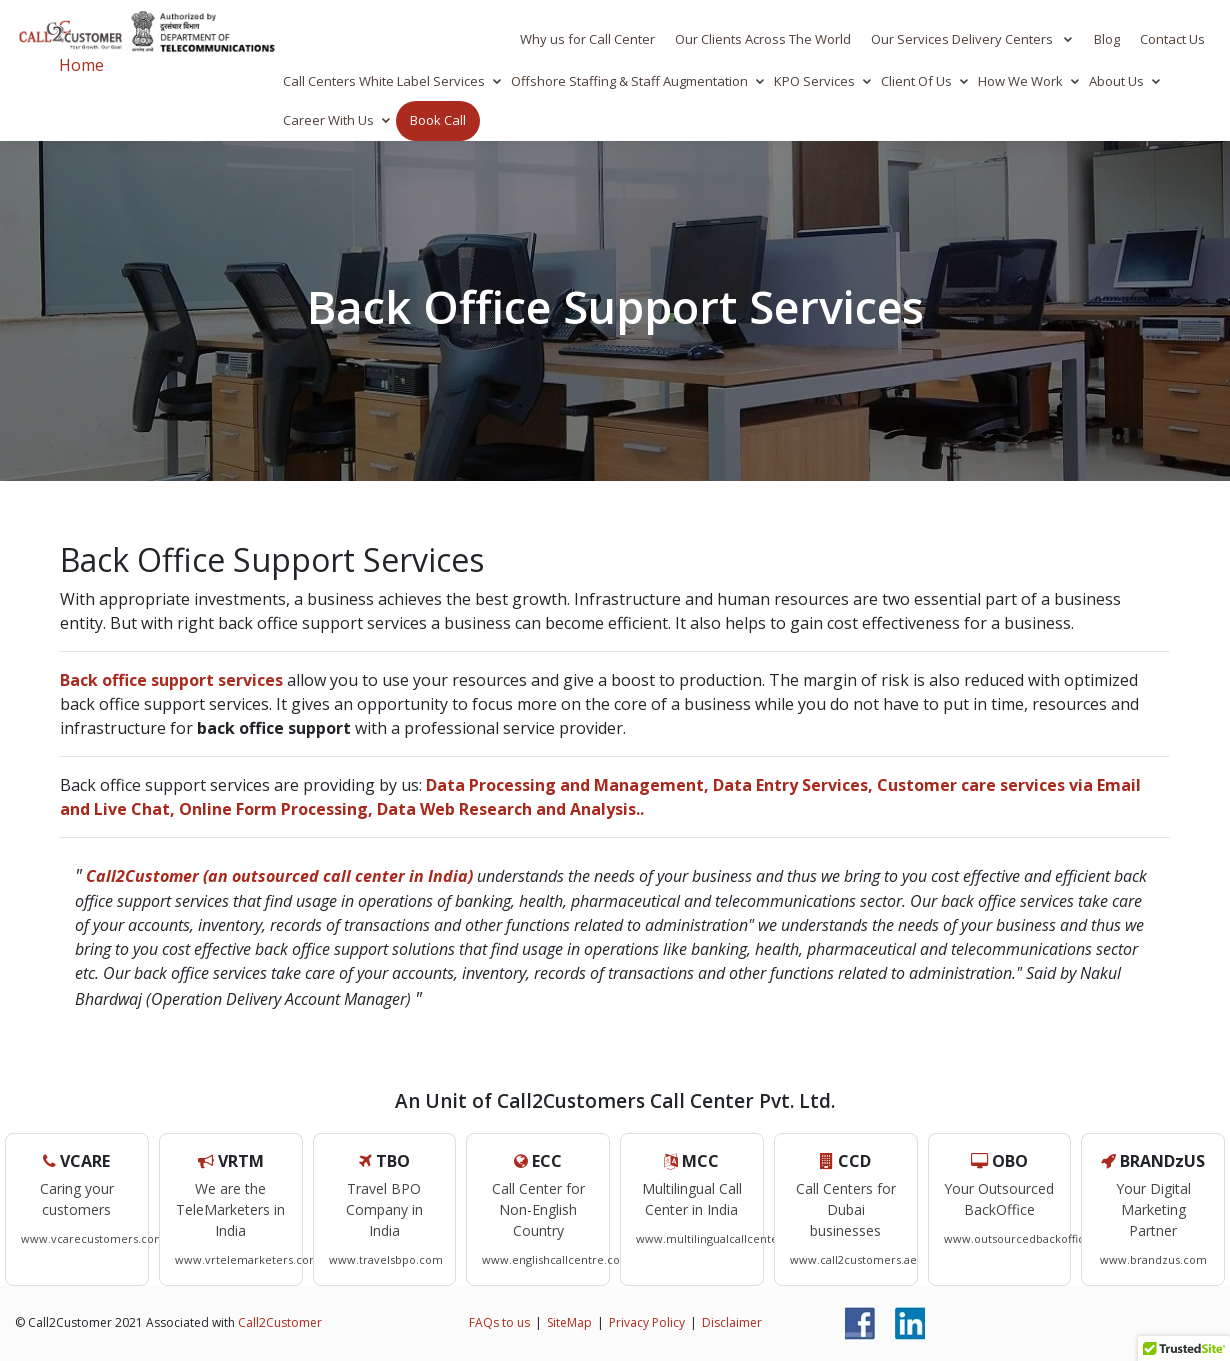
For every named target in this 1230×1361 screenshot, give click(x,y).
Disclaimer (732, 1322)
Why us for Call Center (587, 39)
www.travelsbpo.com (386, 1259)
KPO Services (814, 81)
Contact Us (1172, 39)
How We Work (1020, 81)
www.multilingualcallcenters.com (725, 1238)
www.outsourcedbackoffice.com (1031, 1238)
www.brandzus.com (1153, 1259)
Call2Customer (280, 1322)
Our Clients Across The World (763, 39)
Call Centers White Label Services (384, 81)
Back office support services (171, 680)
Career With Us (328, 120)
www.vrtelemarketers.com (247, 1259)
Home (81, 65)
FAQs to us (499, 1322)
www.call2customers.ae (853, 1259)
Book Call (438, 120)
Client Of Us (916, 81)
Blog (1107, 39)
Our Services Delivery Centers (963, 39)
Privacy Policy (647, 1322)
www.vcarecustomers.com (93, 1238)
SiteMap (569, 1322)
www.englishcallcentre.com (556, 1259)
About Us (1116, 81)
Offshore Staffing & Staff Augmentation (629, 81)
